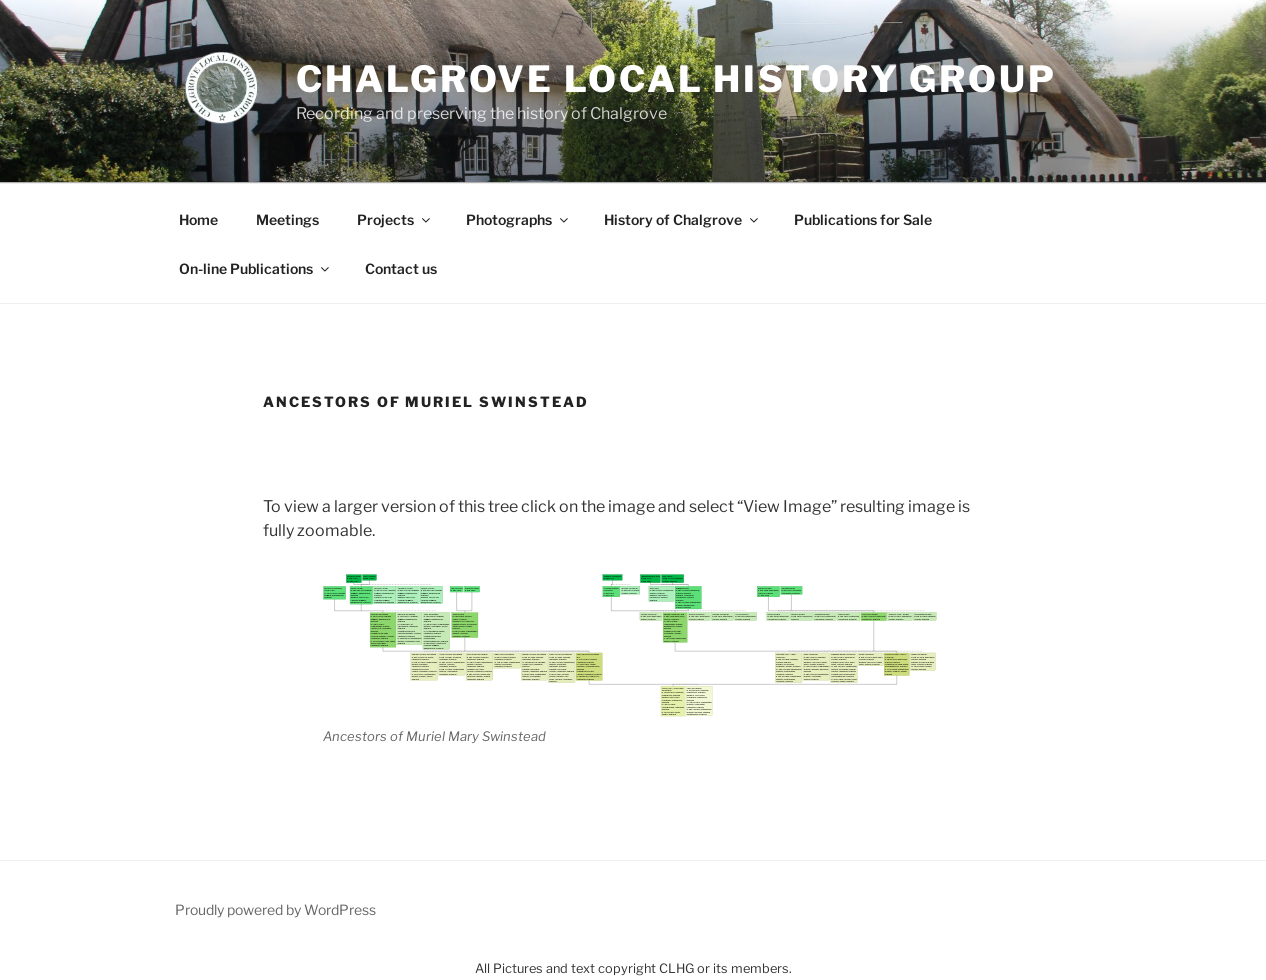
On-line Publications (255, 268)
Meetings (287, 219)
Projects (395, 219)
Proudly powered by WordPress (275, 909)
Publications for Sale (863, 219)
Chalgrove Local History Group (676, 79)
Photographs (518, 219)
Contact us (401, 268)
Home (198, 219)
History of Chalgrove (682, 219)
